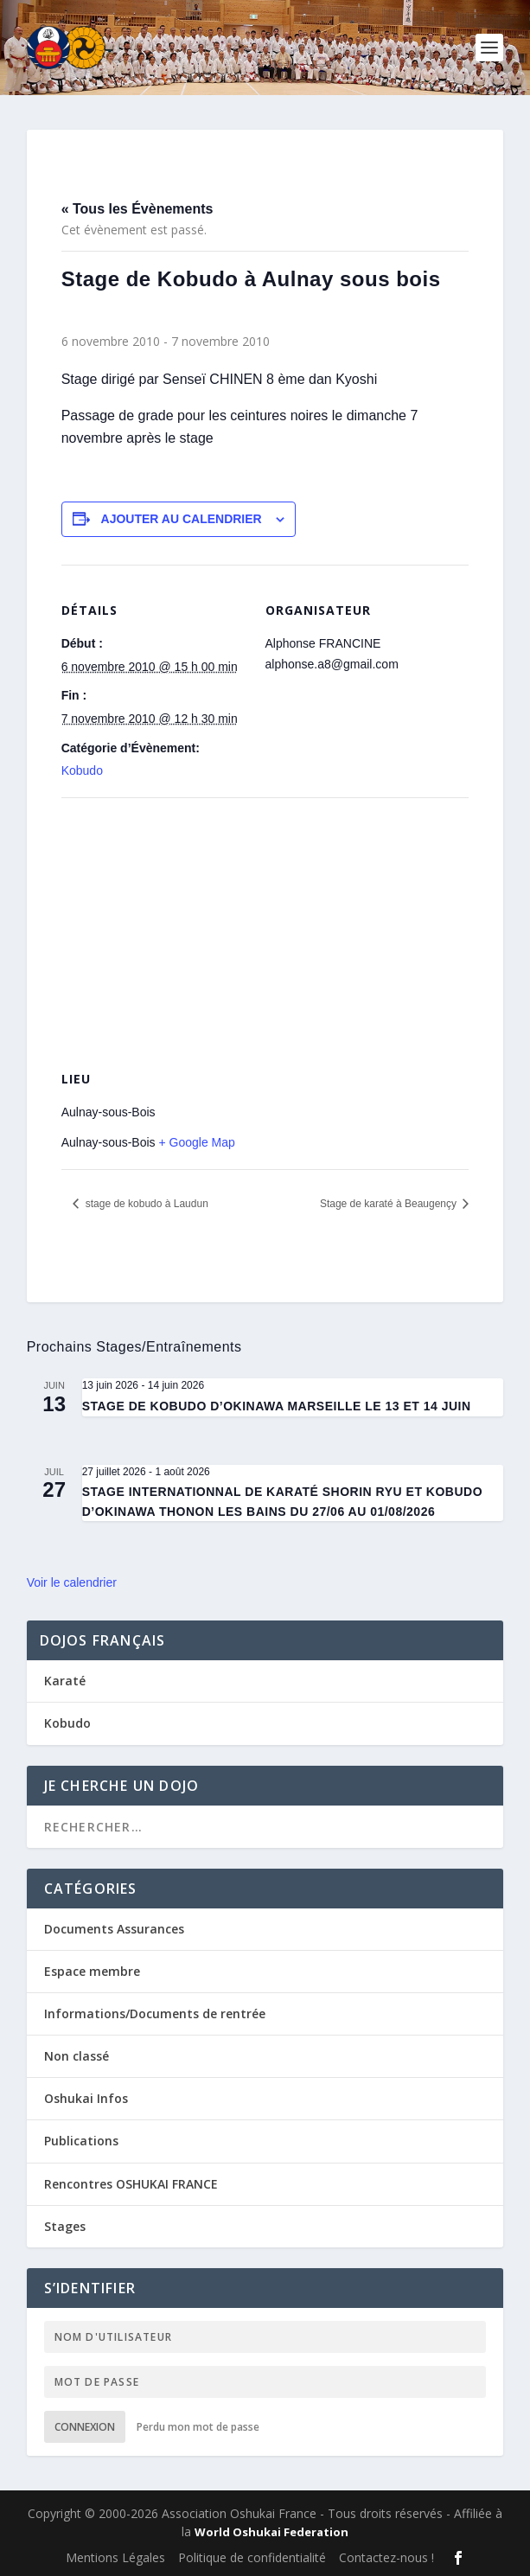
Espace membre (92, 1971)
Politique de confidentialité (252, 2557)
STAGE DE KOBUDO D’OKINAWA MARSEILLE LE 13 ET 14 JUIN (276, 1406)
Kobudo (82, 770)
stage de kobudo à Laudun (145, 1204)
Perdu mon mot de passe (198, 2426)
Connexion (84, 2426)
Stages (65, 2226)
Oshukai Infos (86, 2098)
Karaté (65, 1680)
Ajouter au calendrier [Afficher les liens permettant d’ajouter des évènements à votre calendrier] (181, 519)
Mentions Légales (115, 2557)
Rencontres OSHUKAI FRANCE (131, 2184)
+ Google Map (196, 1142)
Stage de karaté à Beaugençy (389, 1204)
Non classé (76, 2056)
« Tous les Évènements (137, 208)
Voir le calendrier (72, 1582)
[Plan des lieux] (265, 922)
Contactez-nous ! (386, 2557)
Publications (81, 2140)
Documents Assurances (114, 1929)
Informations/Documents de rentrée (154, 2013)
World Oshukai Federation (271, 2532)
